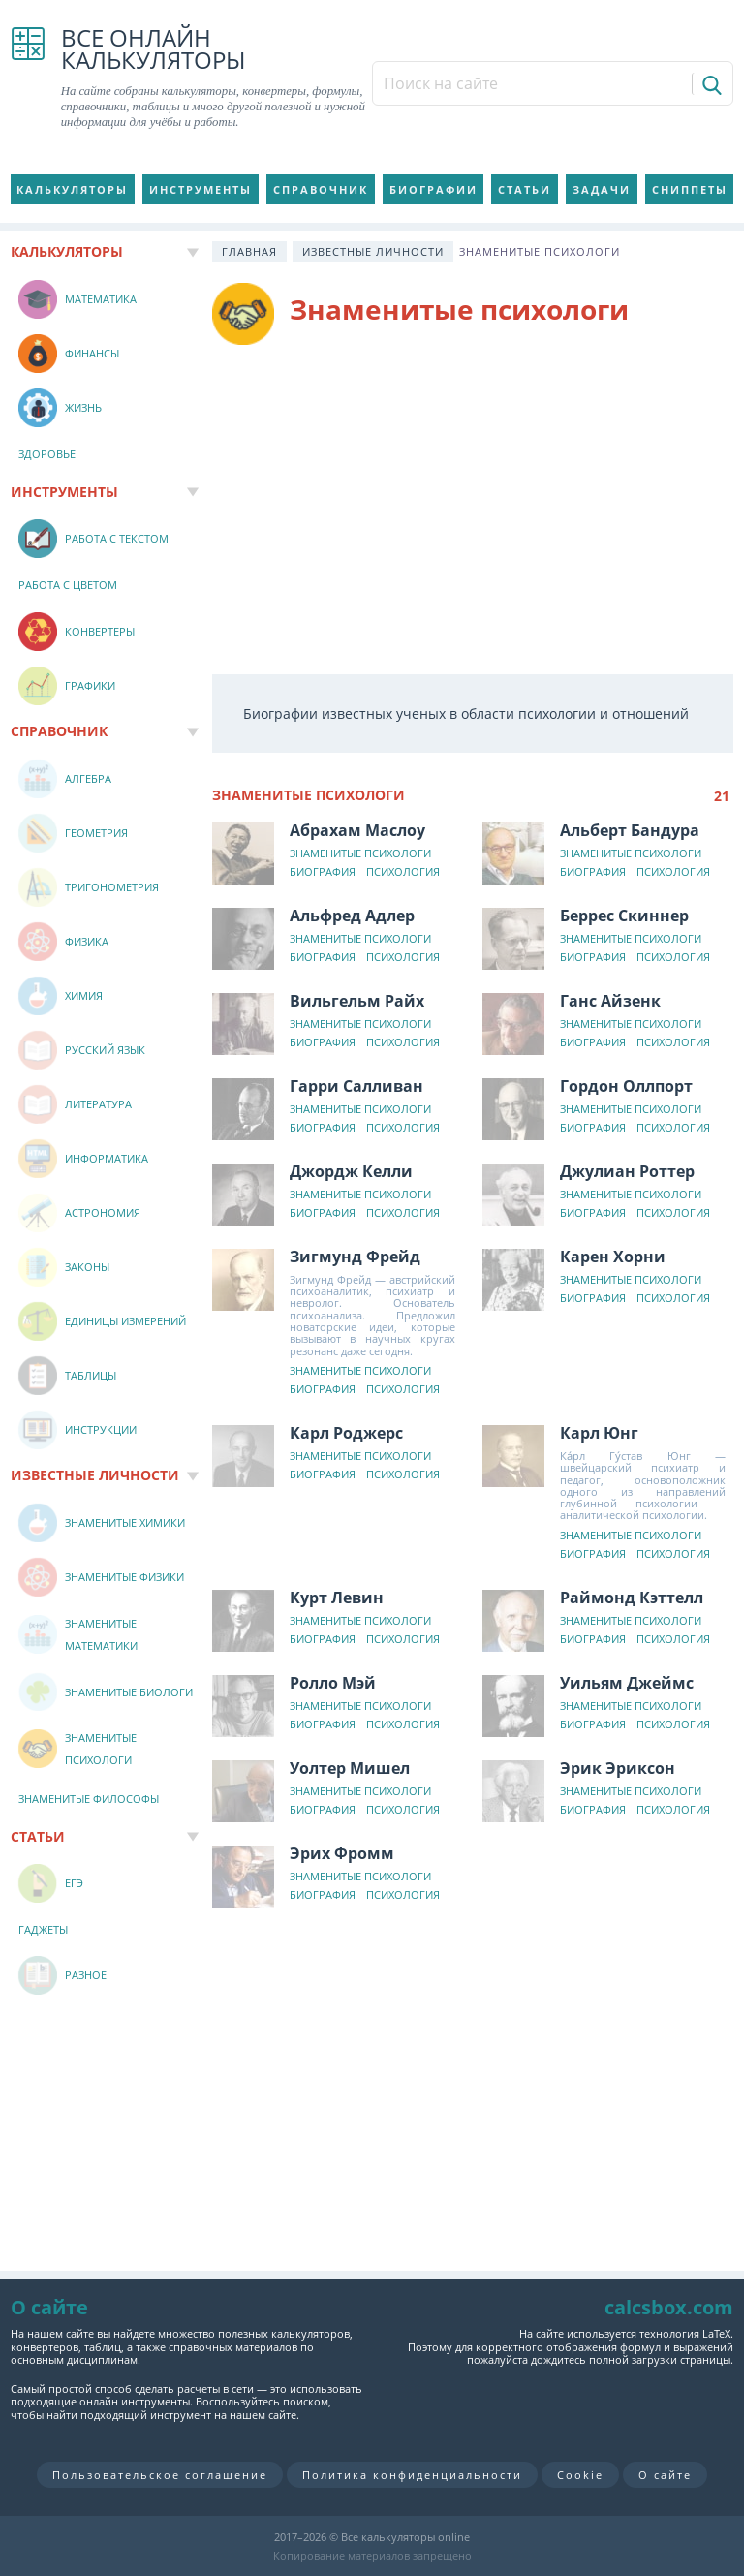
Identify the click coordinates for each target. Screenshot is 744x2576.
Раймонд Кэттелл (631, 1597)
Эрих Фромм (342, 1853)
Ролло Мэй (333, 1682)
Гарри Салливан (356, 1086)
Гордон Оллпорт (626, 1086)
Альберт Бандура (629, 830)
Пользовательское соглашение (159, 2474)
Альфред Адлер (352, 915)
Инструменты (200, 189)
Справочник (320, 189)
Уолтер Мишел (350, 1768)
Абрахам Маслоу (357, 830)
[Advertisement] (473, 509)
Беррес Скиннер (624, 915)
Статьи (524, 189)
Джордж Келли (351, 1171)
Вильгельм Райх (357, 1000)
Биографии (433, 189)
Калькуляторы (72, 189)
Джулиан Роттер (627, 1171)
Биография (323, 872)
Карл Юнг (599, 1432)
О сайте (665, 2474)
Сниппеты (690, 189)
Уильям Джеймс (627, 1682)
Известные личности (373, 251)
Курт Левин (337, 1597)
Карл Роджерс (346, 1432)
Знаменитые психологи (360, 854)
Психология (403, 872)
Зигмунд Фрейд (355, 1256)
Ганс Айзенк (610, 1000)
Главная (249, 251)
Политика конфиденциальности (412, 2474)
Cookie (580, 2474)
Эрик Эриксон (617, 1768)
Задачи (602, 189)
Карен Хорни (613, 1256)
